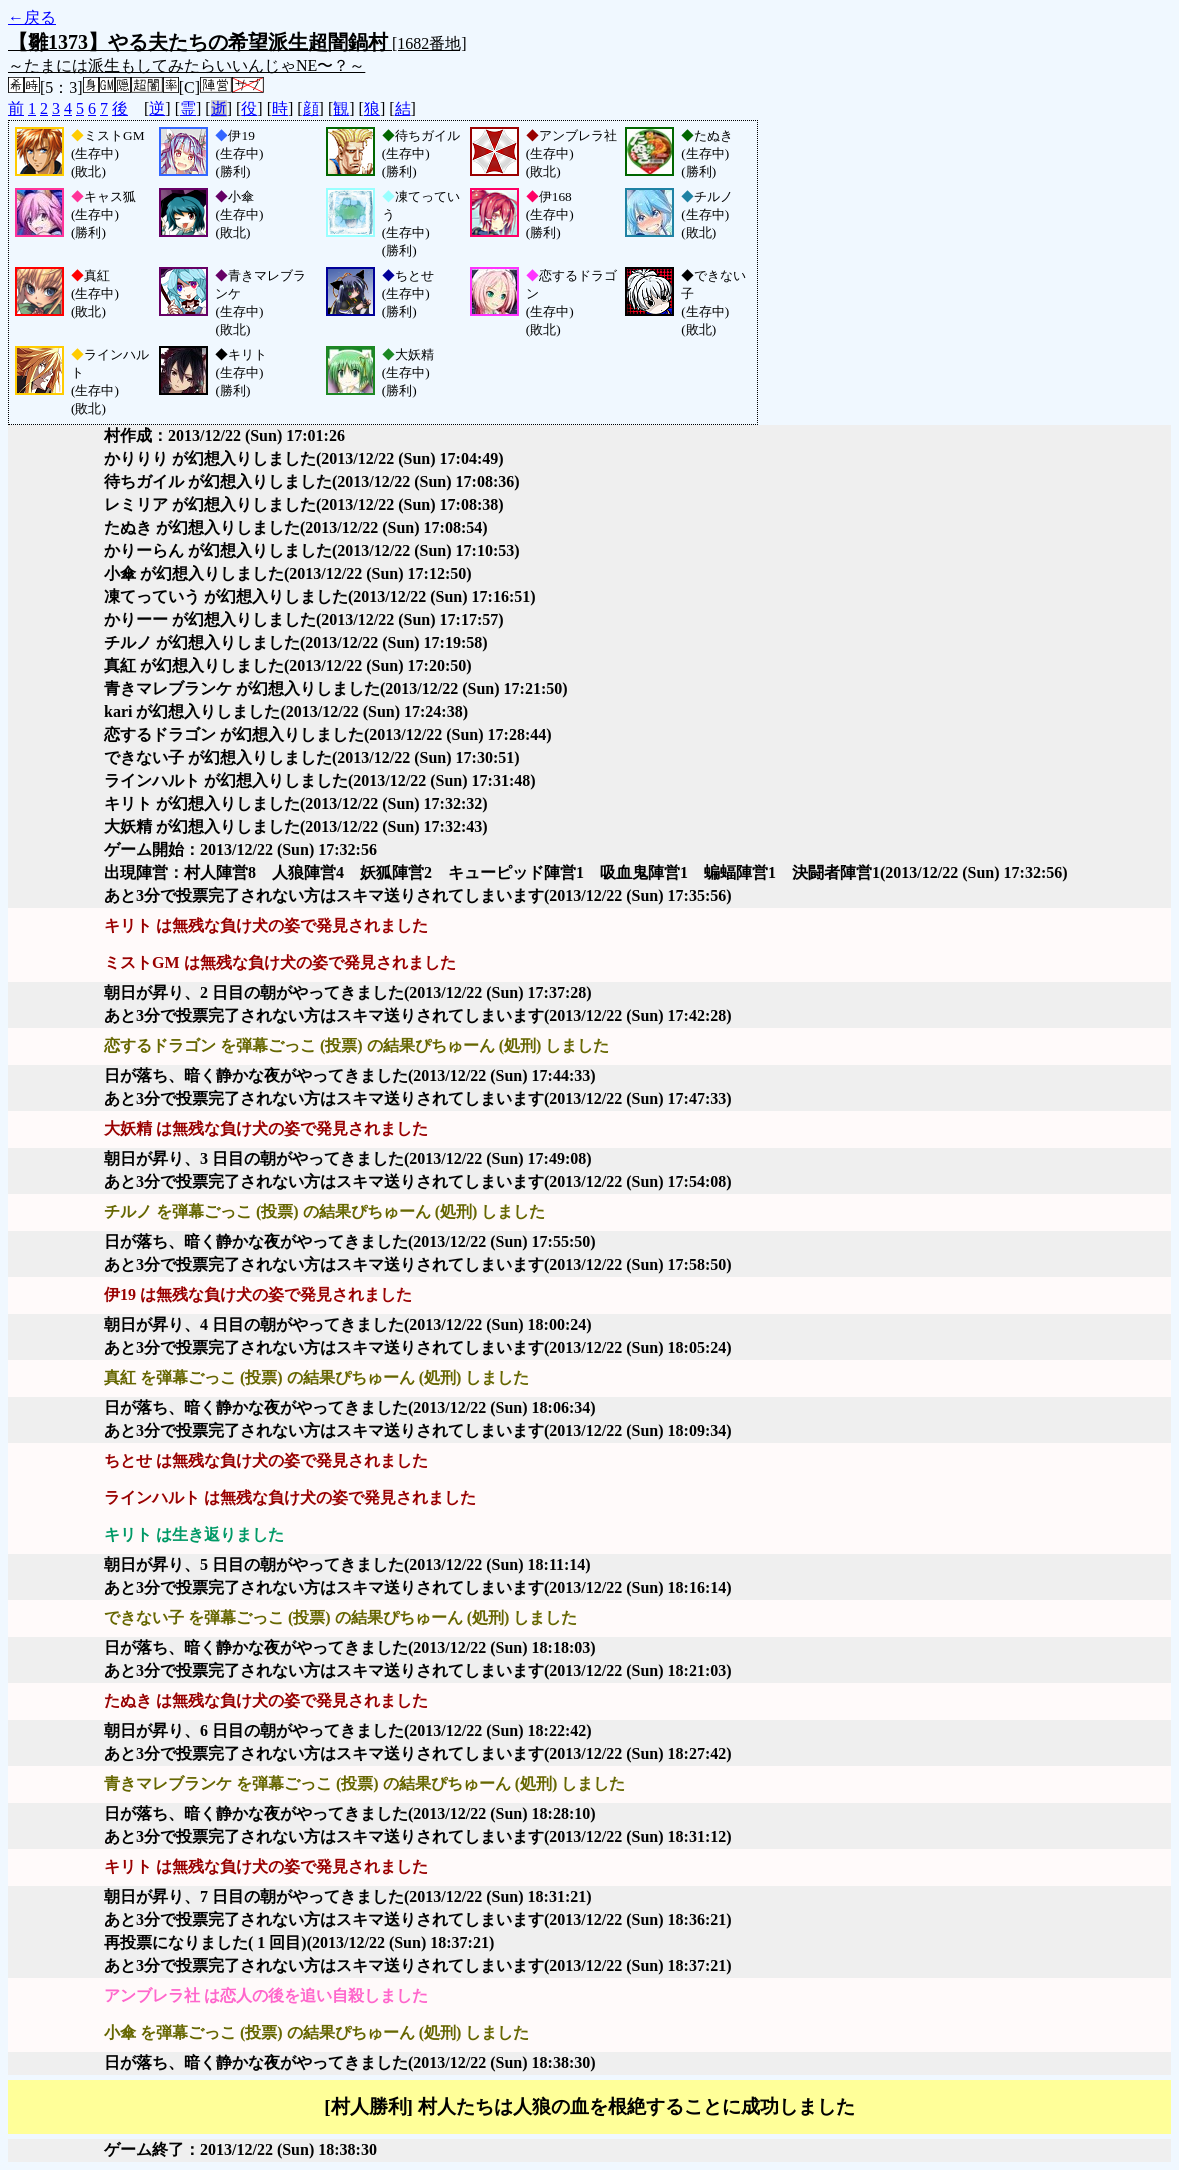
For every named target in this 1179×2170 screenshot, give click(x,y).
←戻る (32, 17)
